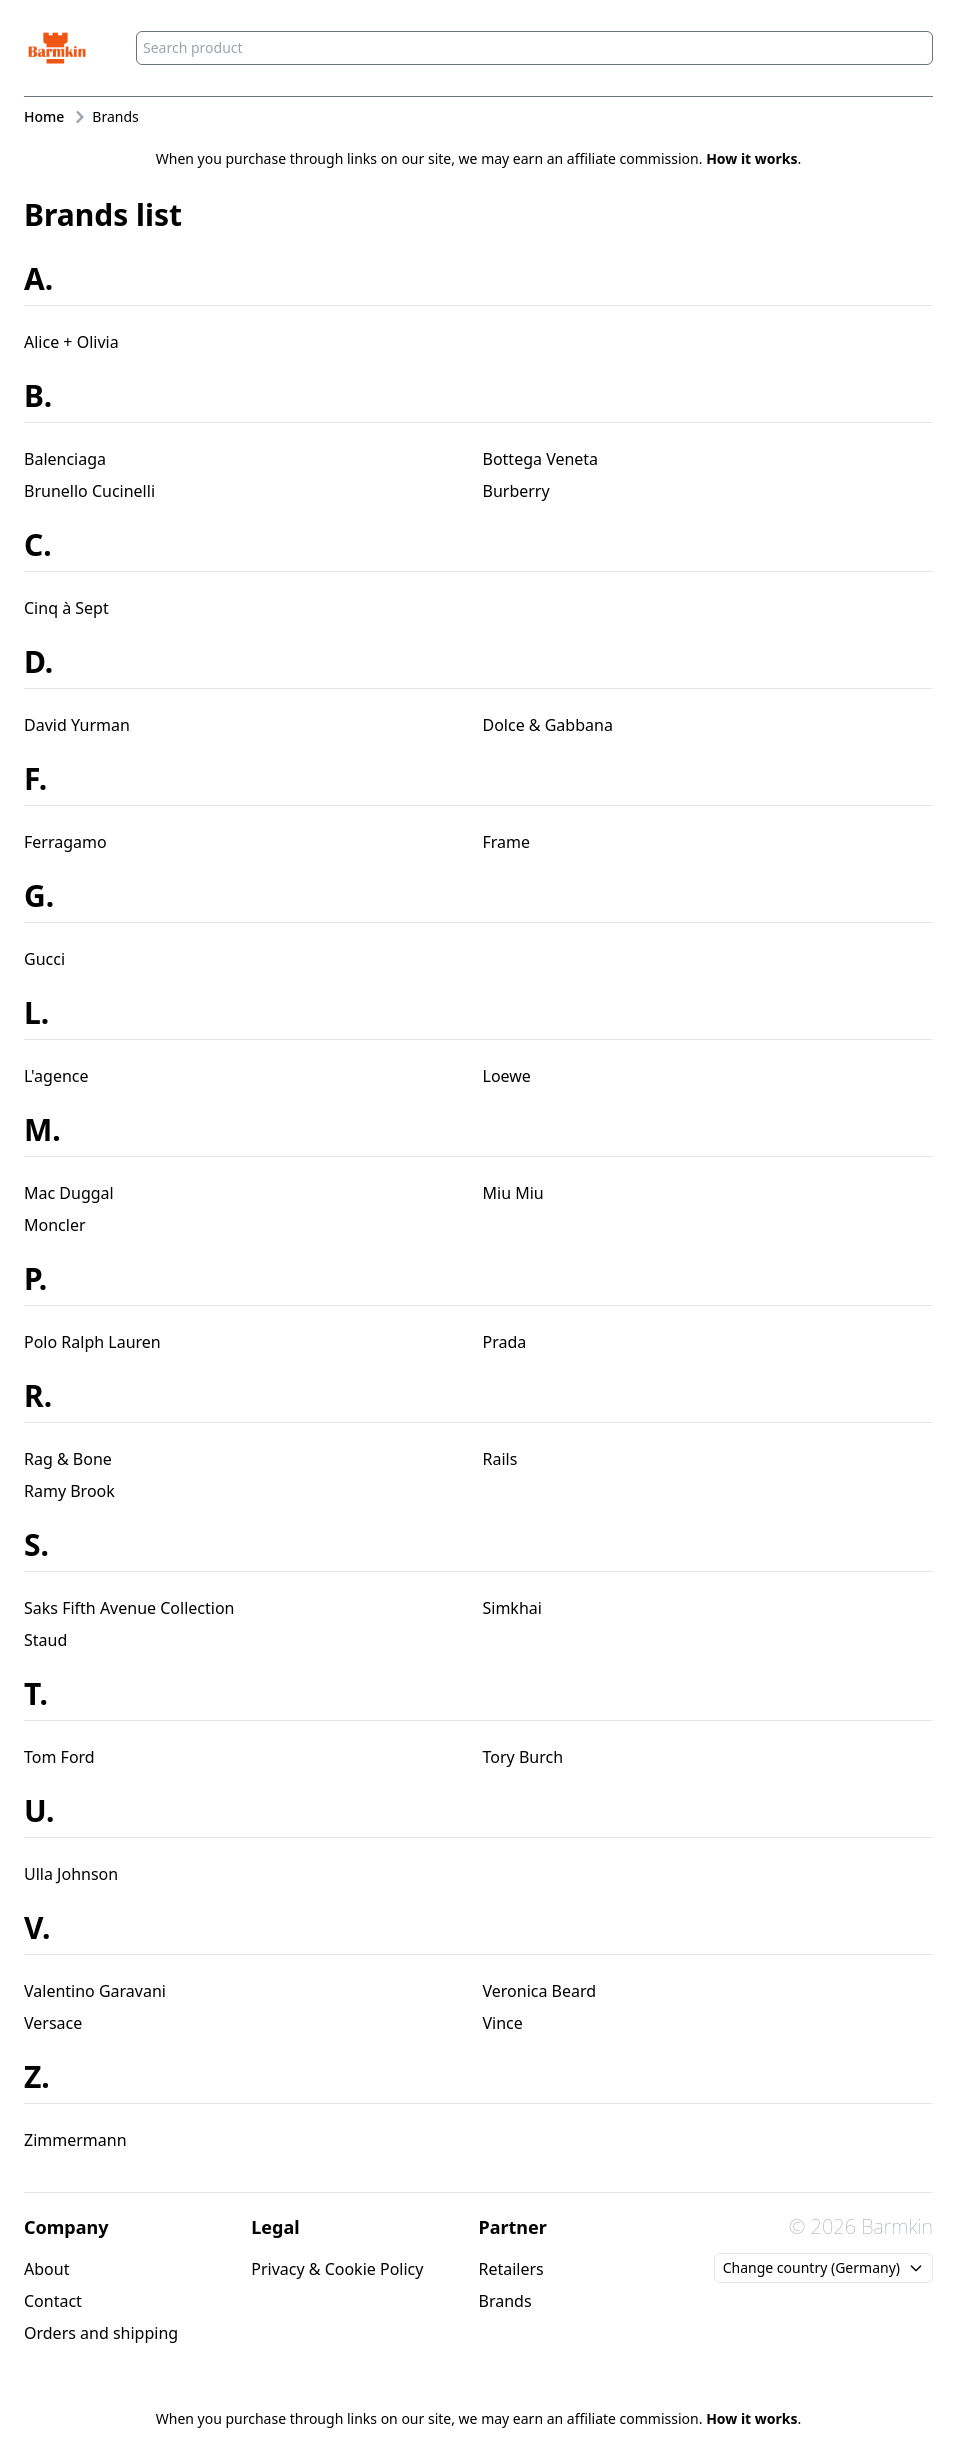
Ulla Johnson (71, 1874)
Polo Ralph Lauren (92, 1342)
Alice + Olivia (71, 342)
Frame (507, 842)
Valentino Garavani (95, 1991)
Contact (53, 2301)
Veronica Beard (540, 1991)
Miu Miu (513, 1193)
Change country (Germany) (823, 2267)
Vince (503, 2023)
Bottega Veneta (541, 459)
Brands (505, 2301)
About (46, 2269)
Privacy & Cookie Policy (337, 2269)
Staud (45, 1640)
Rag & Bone (68, 1459)
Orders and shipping (101, 2333)
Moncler (55, 1225)
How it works (751, 158)
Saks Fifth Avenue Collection (129, 1608)
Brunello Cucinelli (89, 491)
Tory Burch (523, 1757)
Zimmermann (75, 2140)
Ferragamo (65, 842)
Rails (500, 1459)
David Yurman (77, 725)
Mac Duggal (69, 1193)
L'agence (56, 1076)
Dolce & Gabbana (548, 725)
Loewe (507, 1076)
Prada (505, 1342)
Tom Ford (59, 1757)
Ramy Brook (69, 1491)
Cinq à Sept (66, 608)
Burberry (516, 491)
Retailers (511, 2269)
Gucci (44, 959)
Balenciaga (65, 459)
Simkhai (512, 1608)
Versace (53, 2023)
